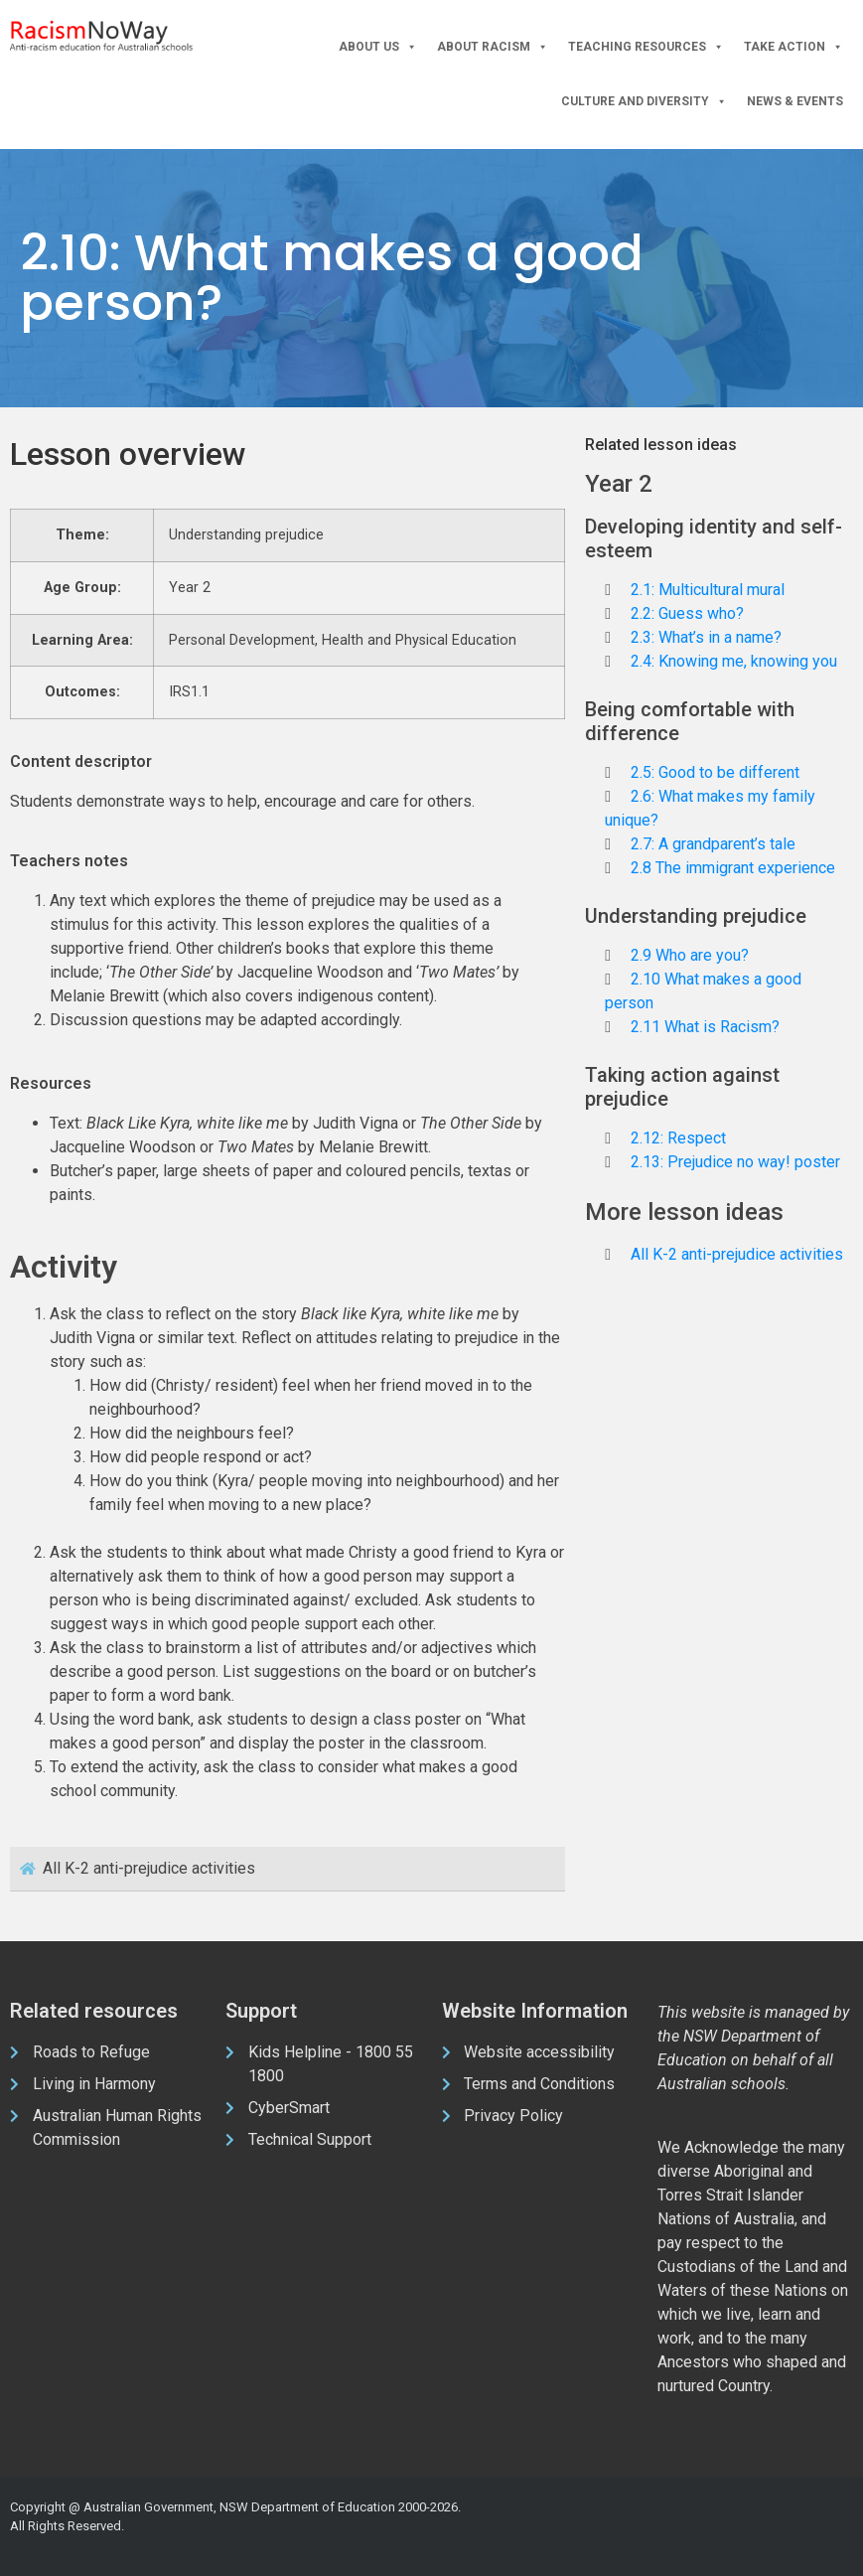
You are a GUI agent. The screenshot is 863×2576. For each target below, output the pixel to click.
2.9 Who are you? (690, 955)
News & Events (795, 101)
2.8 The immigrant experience (733, 867)
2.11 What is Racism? (705, 1026)
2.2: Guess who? (687, 613)
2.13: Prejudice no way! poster (735, 1161)
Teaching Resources (646, 47)
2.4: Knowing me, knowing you (734, 661)
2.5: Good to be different (715, 772)
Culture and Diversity (644, 102)
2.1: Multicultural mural (708, 589)
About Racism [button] (492, 47)
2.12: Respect (678, 1138)
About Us (378, 47)
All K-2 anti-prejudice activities (737, 1254)
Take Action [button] (793, 47)
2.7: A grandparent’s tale (713, 843)
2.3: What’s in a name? (706, 637)
